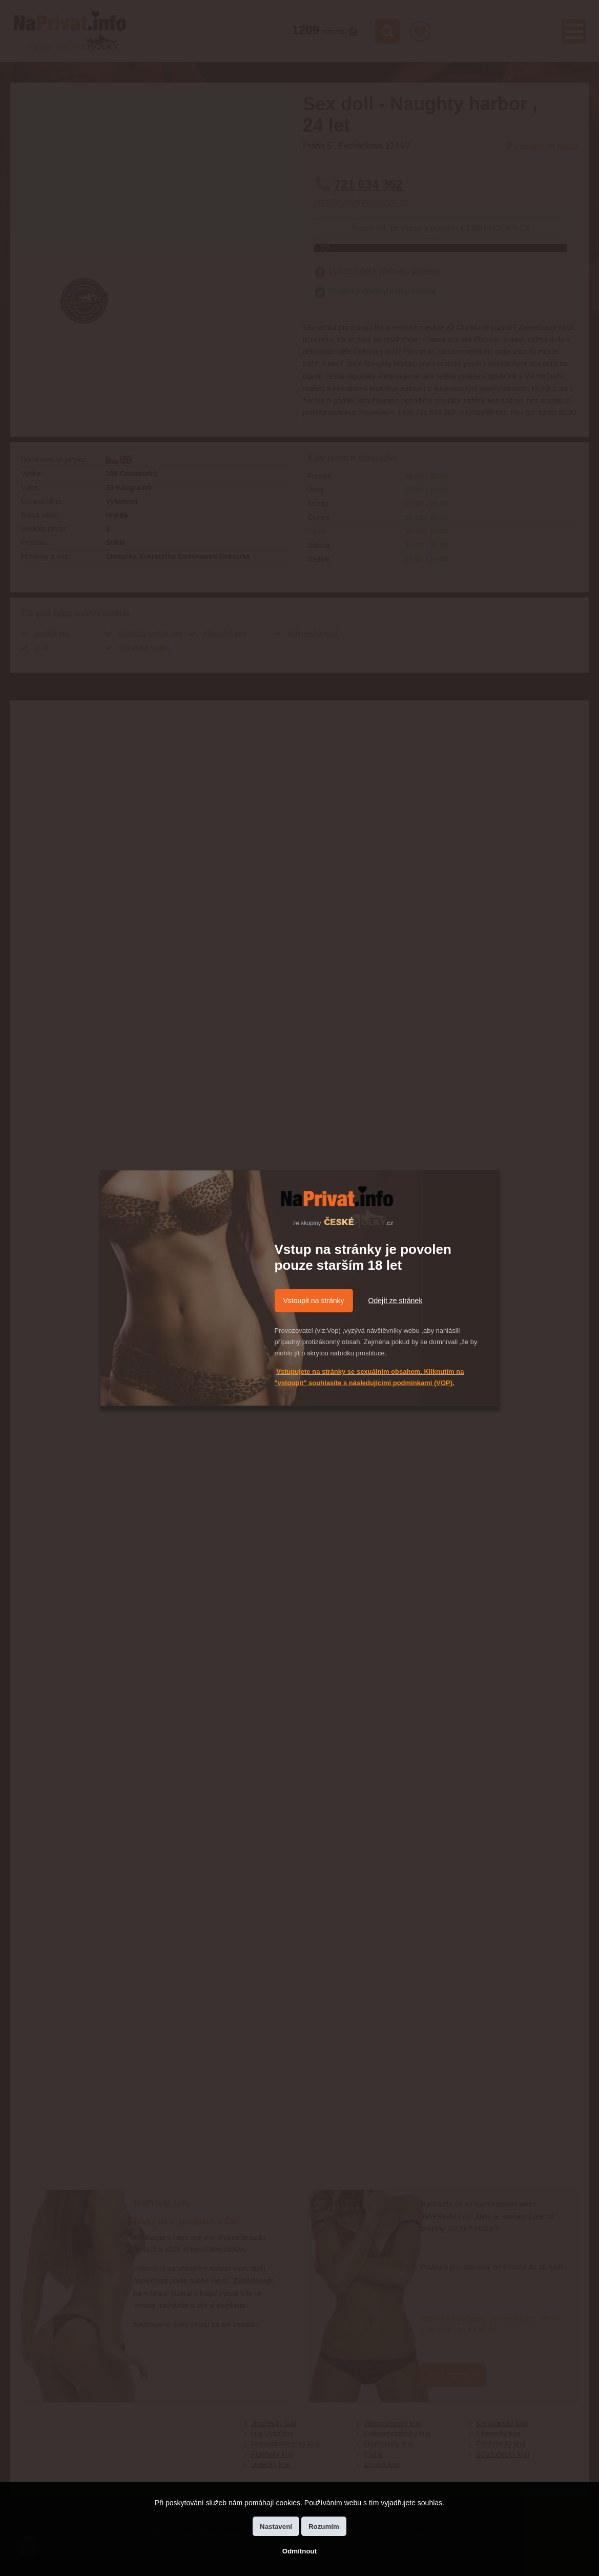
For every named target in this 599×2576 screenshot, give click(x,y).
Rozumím (323, 2526)
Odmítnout (299, 2551)
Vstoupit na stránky (313, 1300)
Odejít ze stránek (395, 1300)
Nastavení (276, 2526)
